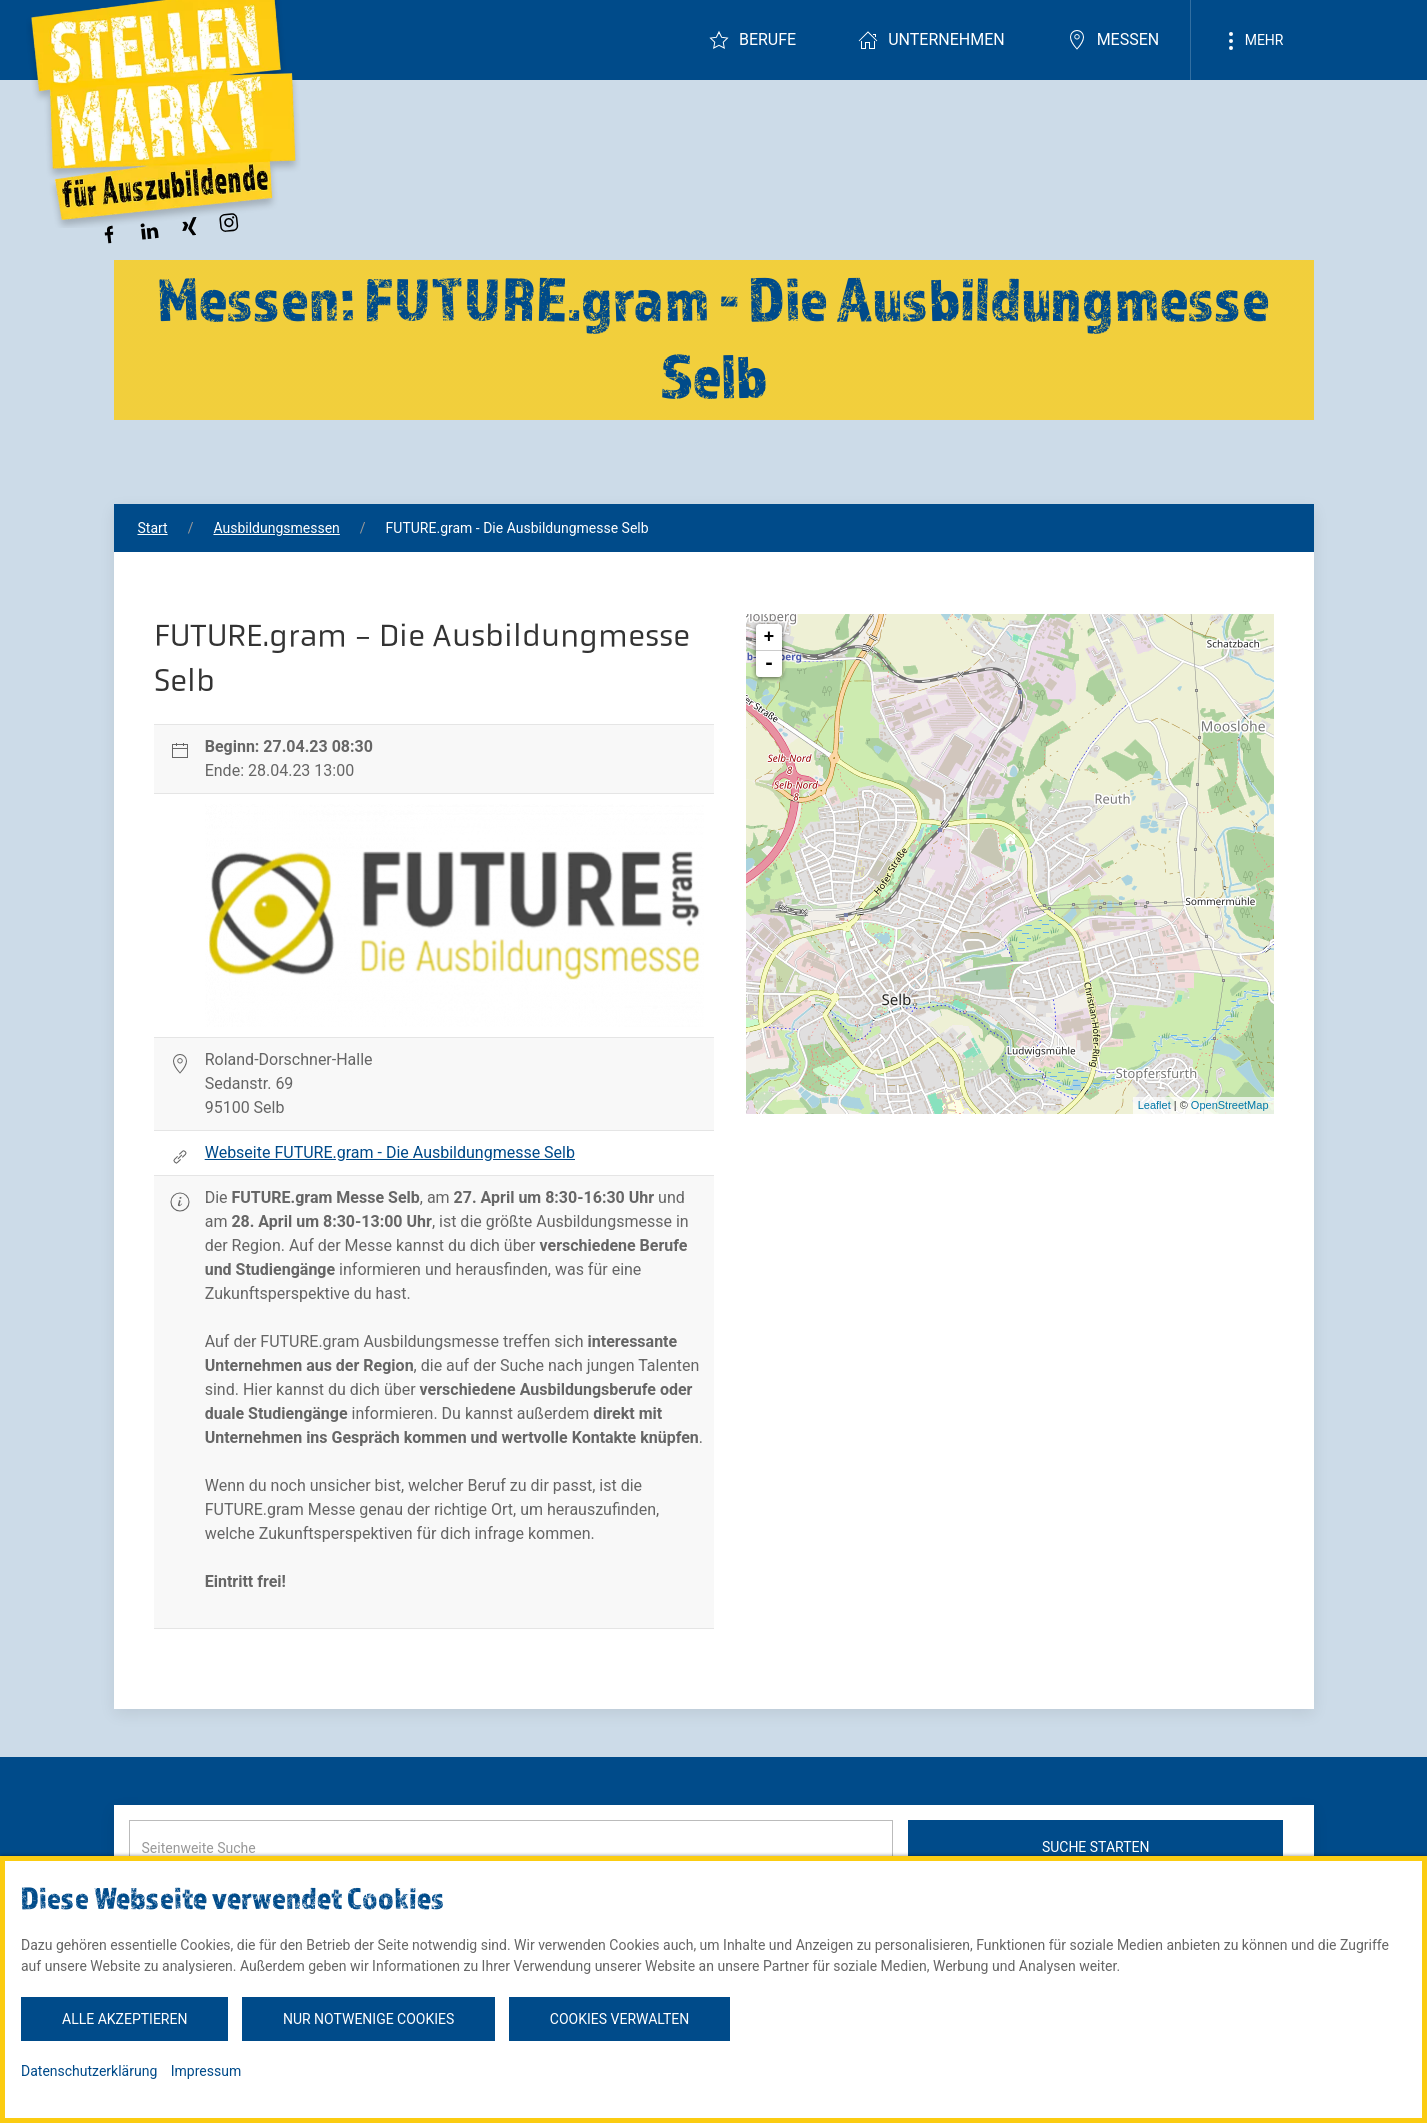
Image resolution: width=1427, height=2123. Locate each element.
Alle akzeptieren (124, 2019)
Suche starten (1096, 1847)
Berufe (752, 40)
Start (153, 528)
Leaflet (1154, 1105)
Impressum (206, 2071)
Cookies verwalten (619, 2019)
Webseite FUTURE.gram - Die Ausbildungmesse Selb (390, 1152)
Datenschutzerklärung (89, 2071)
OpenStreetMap (1230, 1105)
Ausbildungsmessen (276, 528)
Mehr (1252, 41)
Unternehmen (931, 40)
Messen (1113, 40)
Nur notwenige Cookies (368, 2019)
